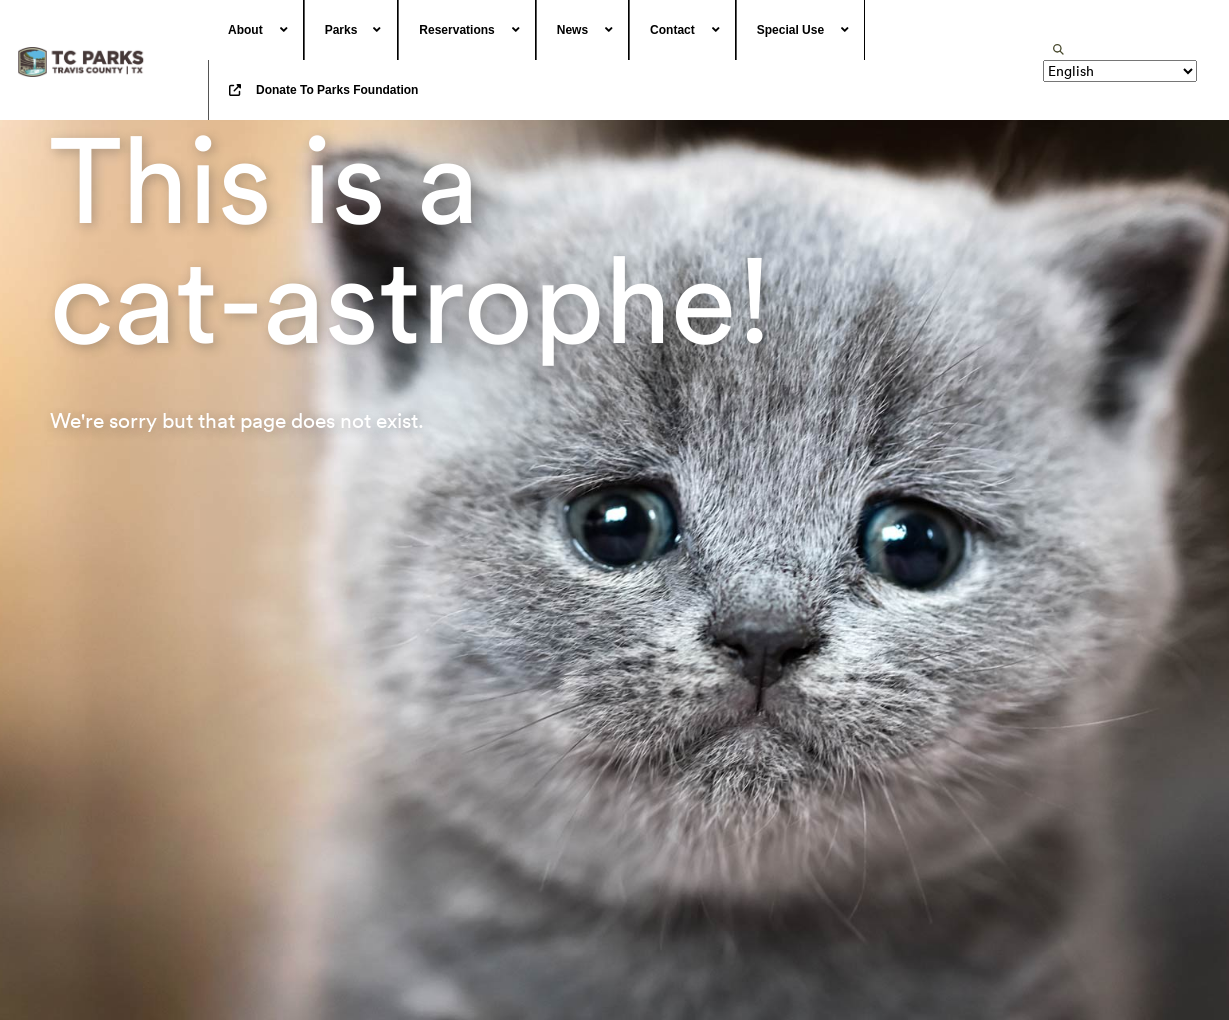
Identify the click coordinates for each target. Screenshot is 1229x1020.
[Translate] (1120, 71)
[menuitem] (256, 30)
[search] (1058, 49)
